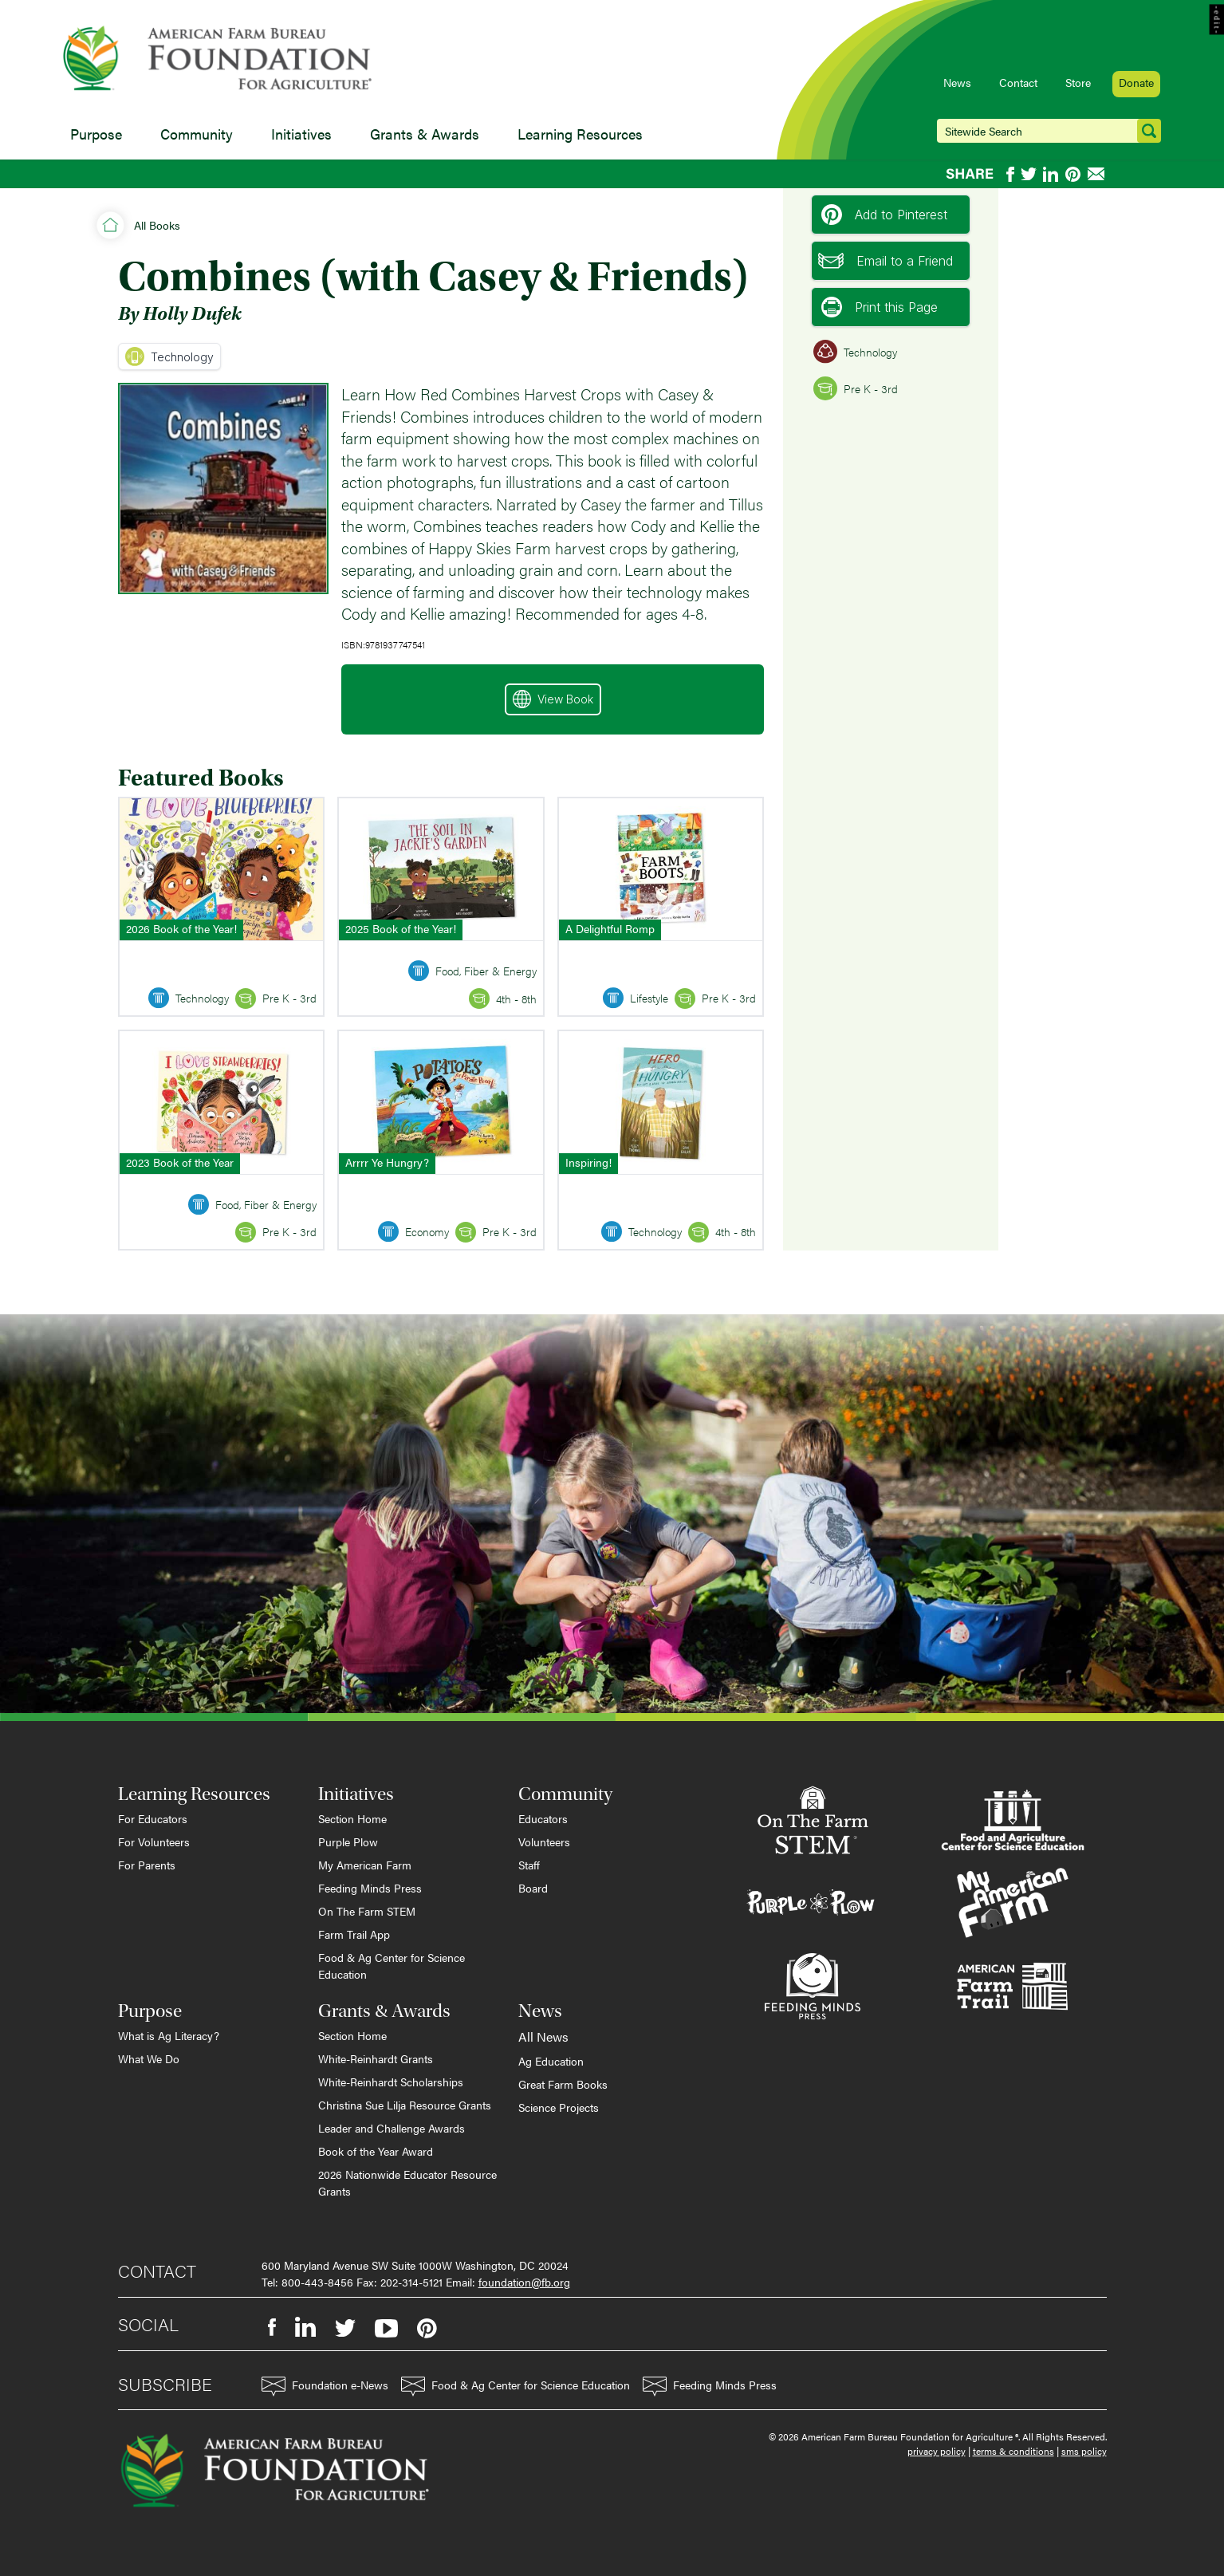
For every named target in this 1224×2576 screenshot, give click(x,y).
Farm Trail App (354, 1934)
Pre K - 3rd (855, 388)
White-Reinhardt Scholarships (390, 2082)
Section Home (352, 1818)
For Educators (152, 1818)
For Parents (146, 1865)
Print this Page (879, 307)
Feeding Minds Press (370, 1888)
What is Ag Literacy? (168, 2035)
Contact (1018, 82)
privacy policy (936, 2451)
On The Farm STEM (366, 1911)
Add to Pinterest (884, 214)
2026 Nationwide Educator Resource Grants (407, 2182)
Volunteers (544, 1841)
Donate (1136, 82)
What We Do (148, 2058)
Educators (543, 1818)
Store (1078, 82)
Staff (529, 1865)
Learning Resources (580, 134)
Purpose (96, 134)
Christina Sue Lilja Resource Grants (404, 2105)
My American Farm (364, 1865)
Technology (169, 356)
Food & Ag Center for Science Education (391, 1965)
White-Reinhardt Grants (375, 2058)
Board (533, 1888)
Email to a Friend (885, 261)
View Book (553, 699)
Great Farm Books (563, 2084)
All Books (157, 225)
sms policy (1084, 2451)
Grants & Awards (424, 134)
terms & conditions (1013, 2451)
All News (543, 2036)
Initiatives (301, 134)
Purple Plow (348, 1841)
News (957, 82)
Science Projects (558, 2107)
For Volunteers (154, 1841)
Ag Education (551, 2061)
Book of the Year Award (375, 2151)
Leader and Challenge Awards (391, 2128)
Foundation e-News (325, 2387)
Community (196, 134)
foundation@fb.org (524, 2282)
